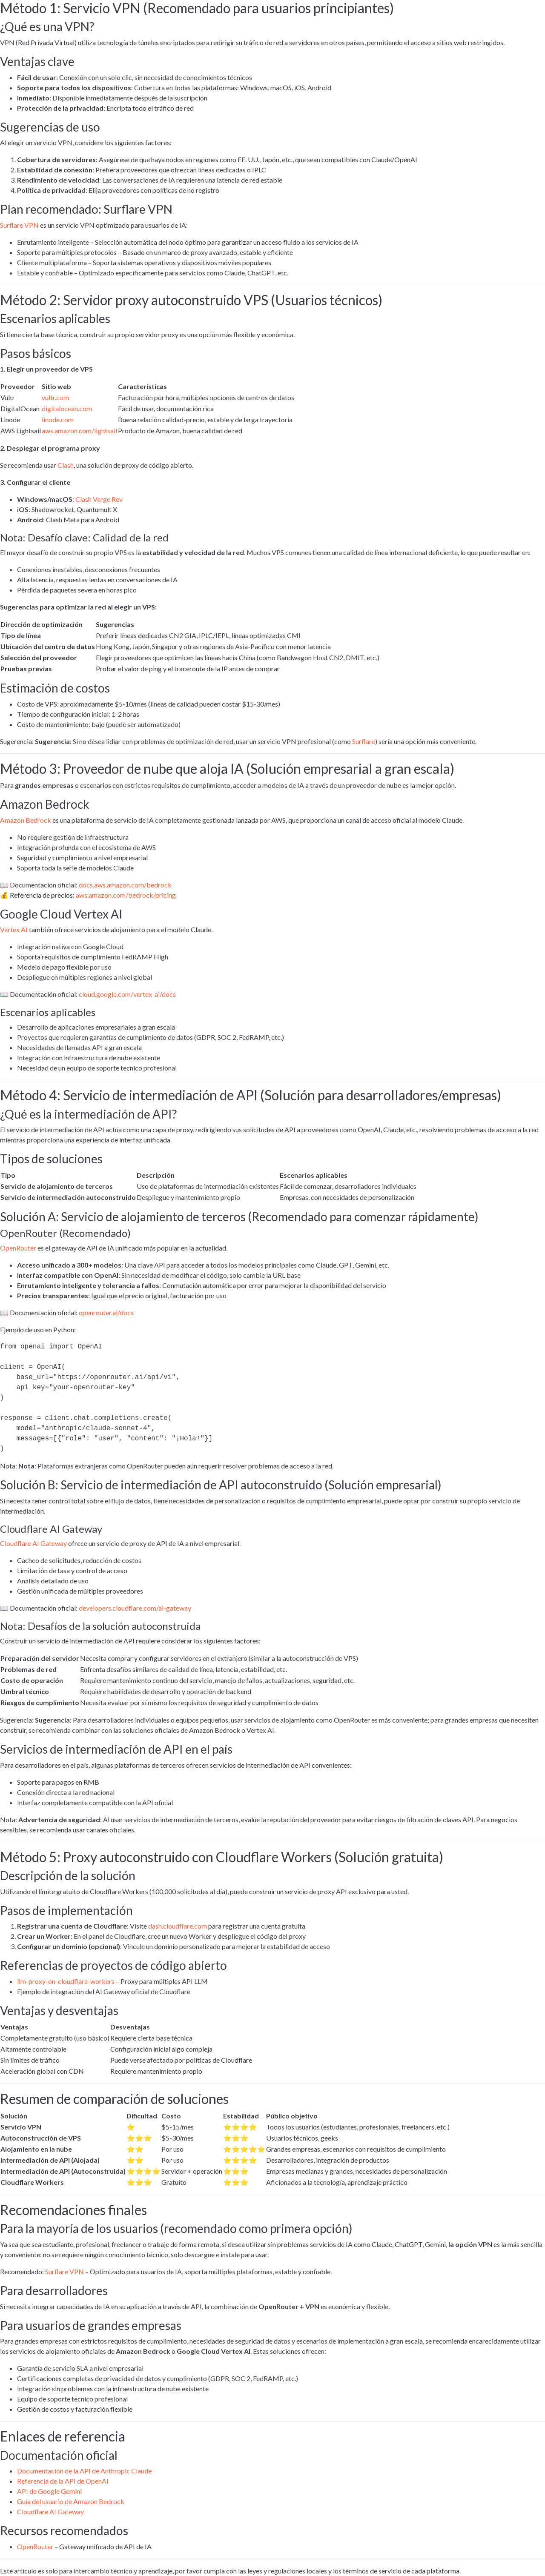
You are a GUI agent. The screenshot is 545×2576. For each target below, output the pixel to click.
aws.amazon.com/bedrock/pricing (126, 895)
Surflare (363, 741)
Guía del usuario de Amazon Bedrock (70, 2501)
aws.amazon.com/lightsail (79, 430)
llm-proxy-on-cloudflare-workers (66, 1981)
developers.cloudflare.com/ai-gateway (135, 1608)
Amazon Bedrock (25, 820)
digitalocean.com (67, 408)
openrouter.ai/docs (106, 1312)
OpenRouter (18, 1248)
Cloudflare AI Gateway (33, 1543)
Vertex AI (14, 929)
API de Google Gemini (49, 2491)
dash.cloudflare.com (177, 1926)
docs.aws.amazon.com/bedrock (125, 885)
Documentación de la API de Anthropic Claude (84, 2471)
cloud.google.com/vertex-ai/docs (127, 994)
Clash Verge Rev (99, 499)
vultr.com (55, 397)
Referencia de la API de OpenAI (63, 2481)
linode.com (58, 419)
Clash (65, 465)
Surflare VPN (19, 225)
